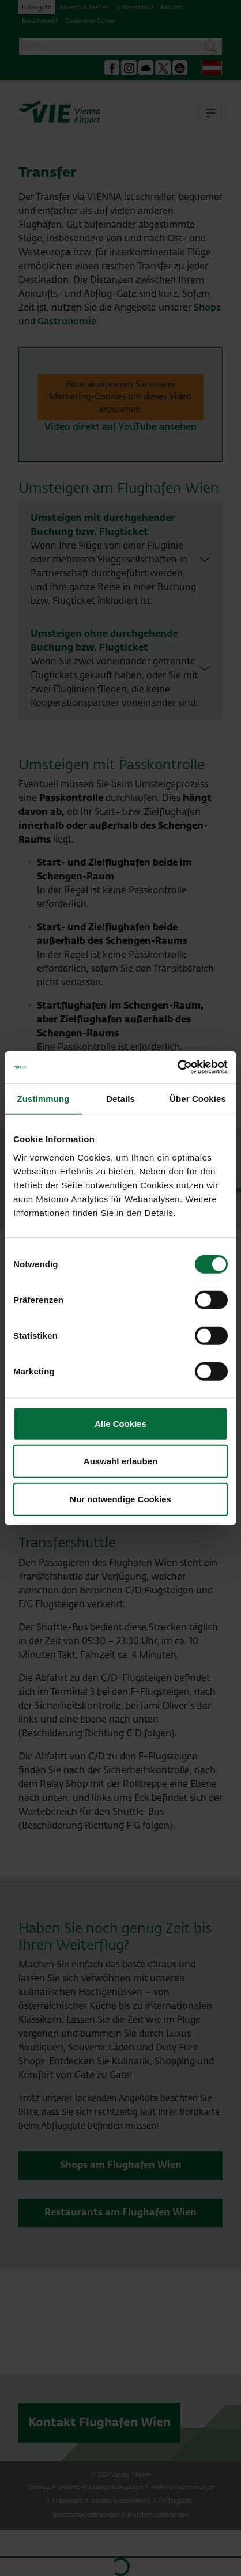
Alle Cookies (120, 1423)
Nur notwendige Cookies (120, 1499)
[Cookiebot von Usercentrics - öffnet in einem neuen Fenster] (177, 1067)
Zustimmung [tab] (43, 1098)
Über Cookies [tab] (198, 1098)
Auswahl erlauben (120, 1461)
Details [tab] (120, 1098)
